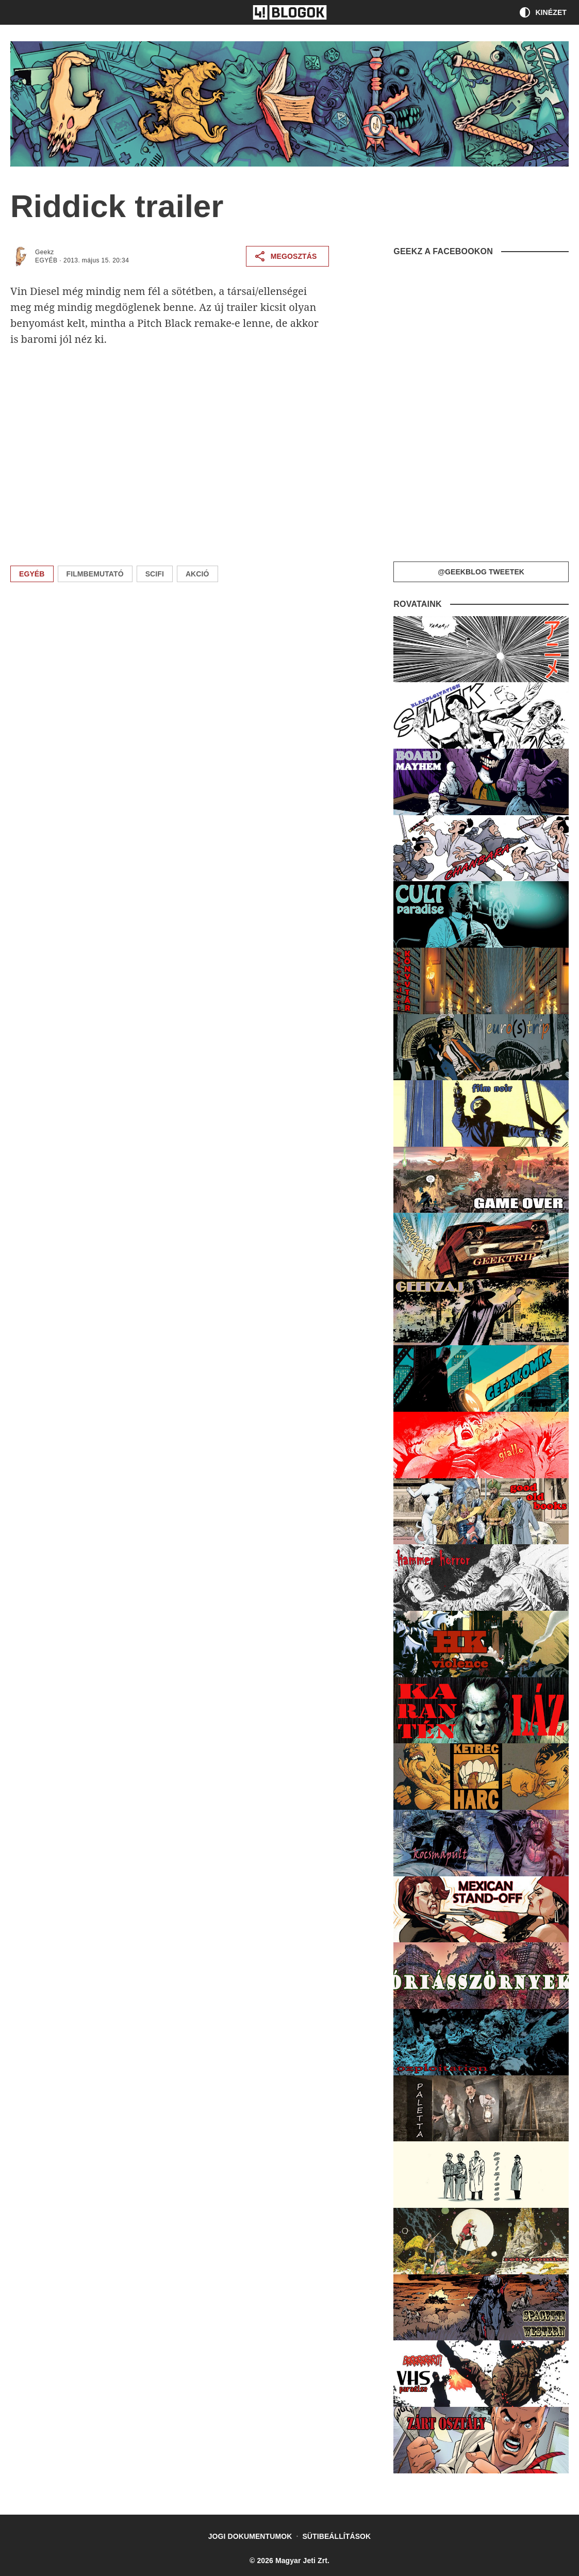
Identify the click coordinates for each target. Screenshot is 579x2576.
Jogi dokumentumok (250, 2536)
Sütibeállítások (336, 2536)
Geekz (44, 252)
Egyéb (46, 260)
